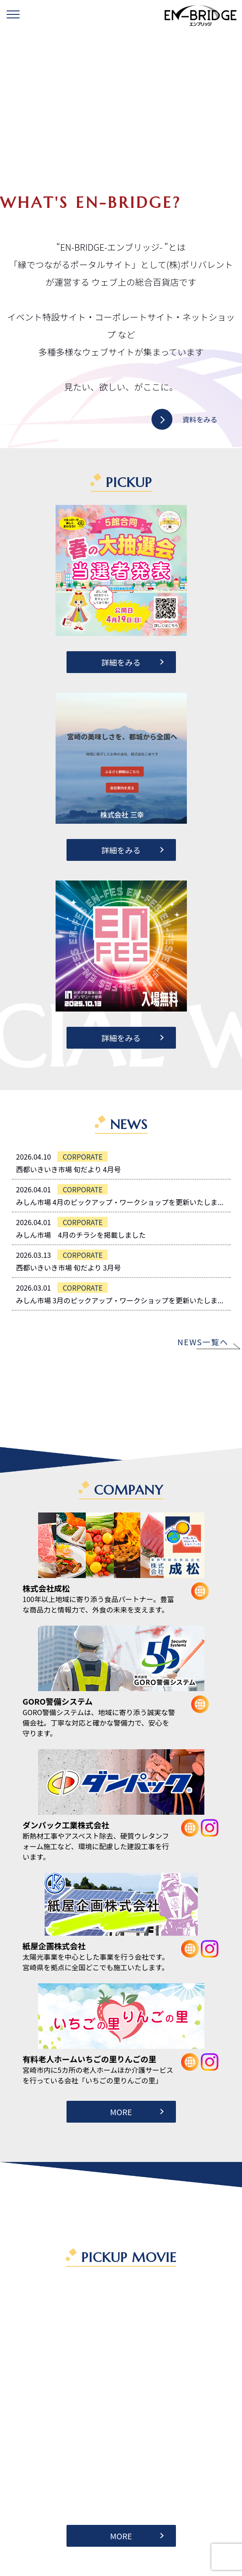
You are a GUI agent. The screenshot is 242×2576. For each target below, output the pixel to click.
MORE (121, 2111)
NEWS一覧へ (202, 1341)
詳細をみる (121, 662)
